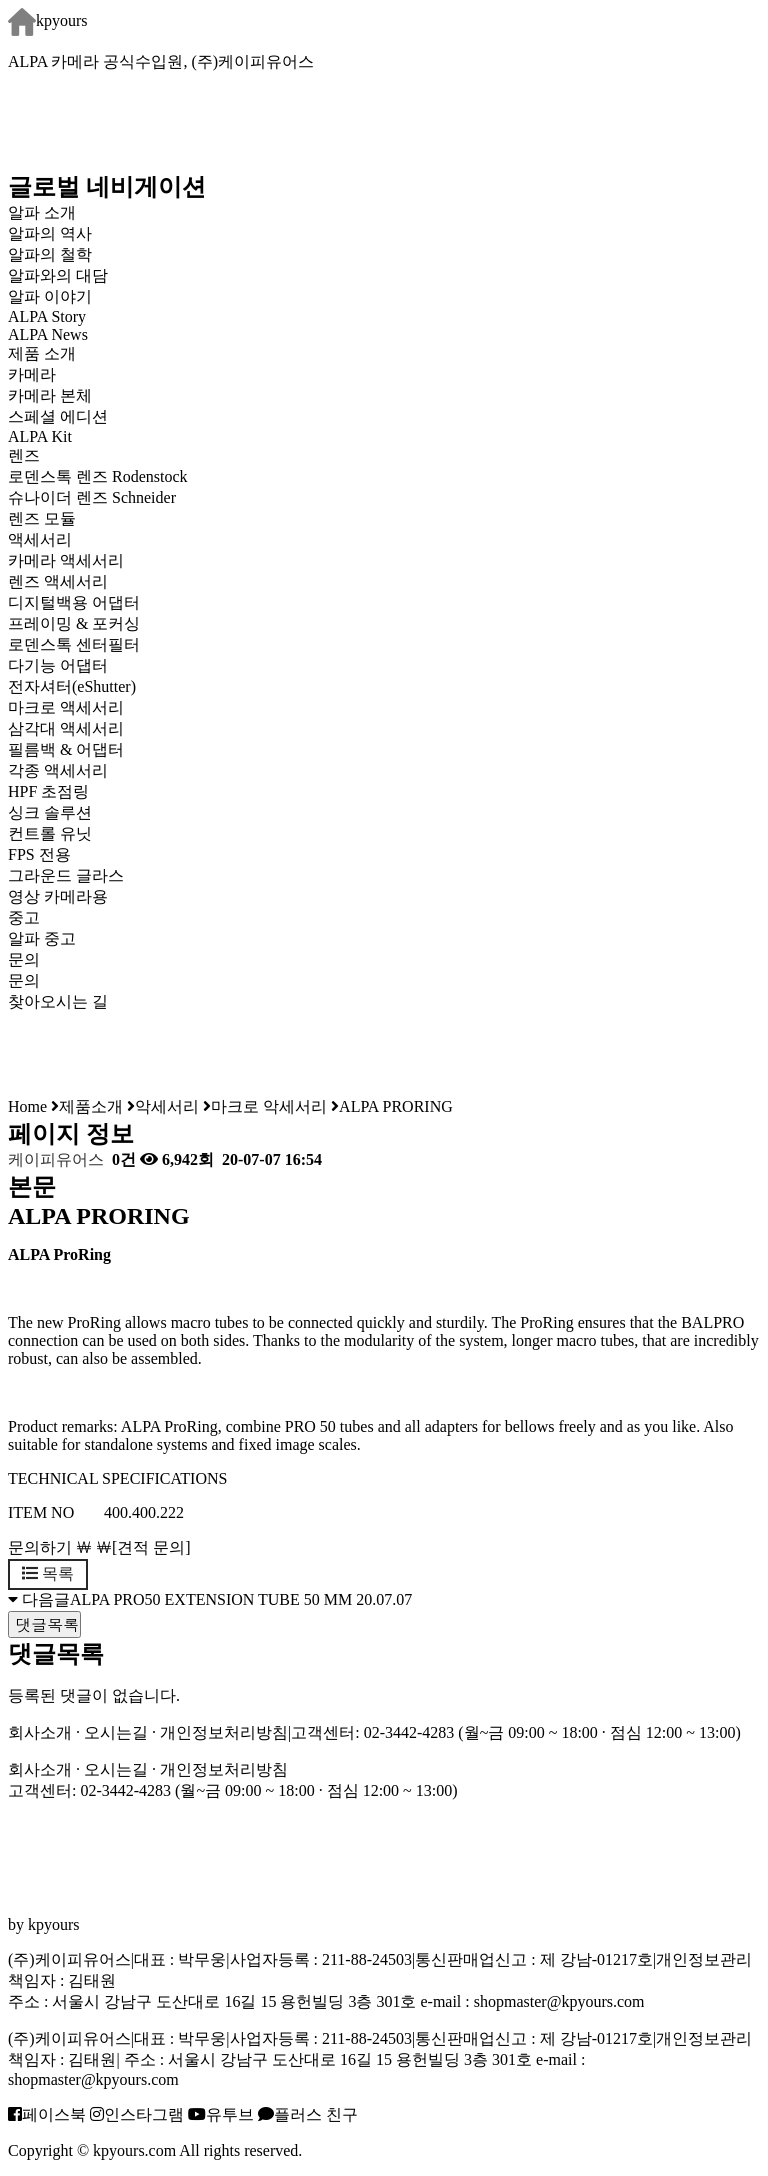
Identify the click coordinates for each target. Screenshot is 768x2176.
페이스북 (47, 2114)
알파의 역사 (50, 233)
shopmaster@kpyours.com (559, 2001)
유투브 (221, 2114)
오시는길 (116, 1732)
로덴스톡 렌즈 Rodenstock (98, 476)
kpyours (48, 20)
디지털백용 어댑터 (74, 602)
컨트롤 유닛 (50, 833)
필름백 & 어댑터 (82, 749)
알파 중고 (42, 938)
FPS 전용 (39, 854)
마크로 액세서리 (66, 707)
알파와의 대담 (58, 275)
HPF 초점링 (48, 791)
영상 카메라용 (58, 896)
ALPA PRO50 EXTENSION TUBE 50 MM (211, 1599)
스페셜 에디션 (58, 416)
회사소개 (40, 1732)
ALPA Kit (40, 436)
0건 (122, 1159)
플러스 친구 (308, 2114)
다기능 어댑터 (58, 665)
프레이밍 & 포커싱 (74, 623)
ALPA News (48, 334)
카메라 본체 (50, 395)
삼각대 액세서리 (66, 728)
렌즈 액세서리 (58, 581)
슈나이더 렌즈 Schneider (92, 497)
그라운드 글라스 (66, 875)
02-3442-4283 (409, 1732)
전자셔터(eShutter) (72, 686)
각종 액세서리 (58, 770)
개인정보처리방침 (224, 1732)
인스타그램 (137, 2114)
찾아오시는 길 (58, 1001)
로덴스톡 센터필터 (74, 644)
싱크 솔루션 (50, 812)
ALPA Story (47, 316)
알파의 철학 (50, 254)
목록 (48, 1573)
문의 (24, 980)
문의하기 (40, 1547)
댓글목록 (44, 1624)
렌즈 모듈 (42, 518)
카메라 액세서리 (66, 560)
